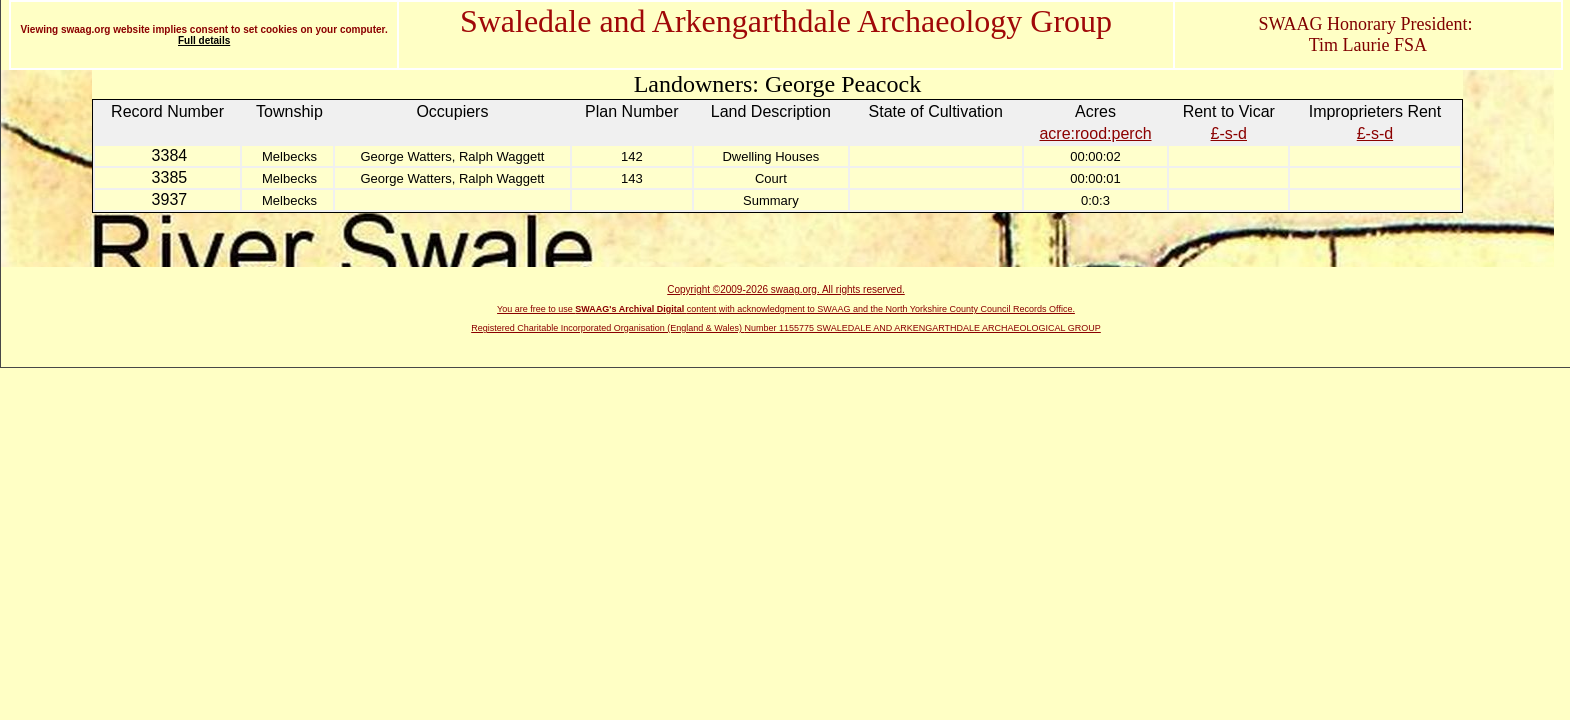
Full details (204, 40)
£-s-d (1229, 133)
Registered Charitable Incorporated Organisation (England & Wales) (607, 328)
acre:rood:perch (1095, 133)
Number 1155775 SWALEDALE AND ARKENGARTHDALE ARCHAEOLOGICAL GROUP (923, 328)
